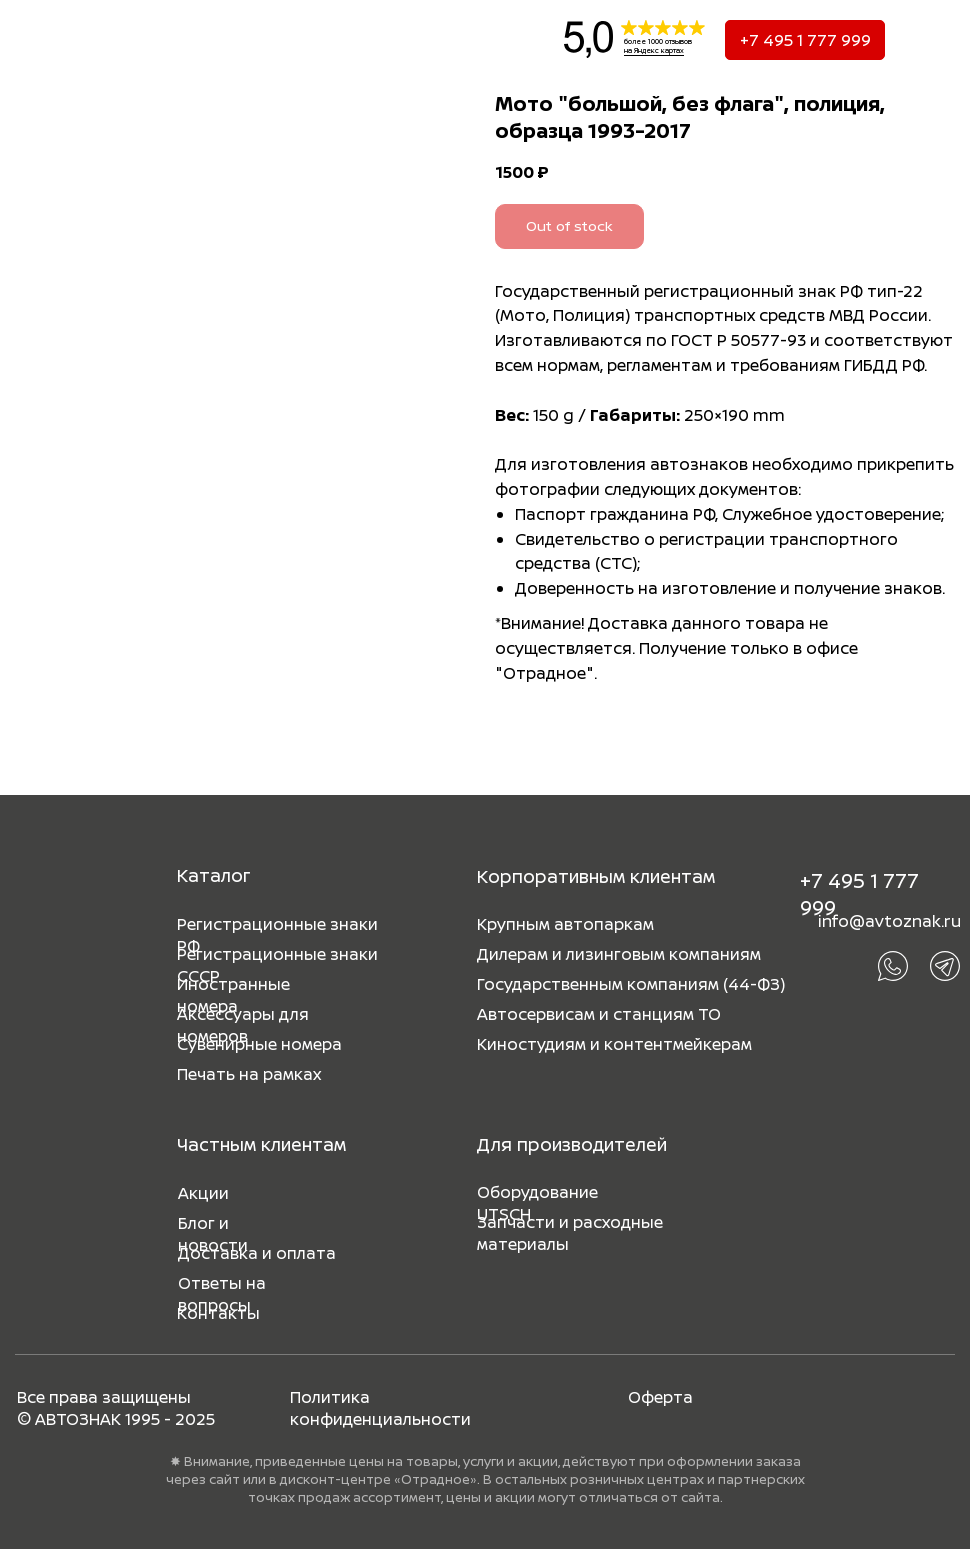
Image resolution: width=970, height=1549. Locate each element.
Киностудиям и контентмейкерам (614, 1044)
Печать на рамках (249, 1074)
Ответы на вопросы (222, 1294)
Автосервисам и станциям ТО (599, 1014)
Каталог (213, 875)
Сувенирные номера (259, 1044)
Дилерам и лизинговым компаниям (619, 954)
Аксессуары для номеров (243, 1025)
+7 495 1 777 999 (805, 40)
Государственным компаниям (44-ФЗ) (631, 984)
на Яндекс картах (654, 50)
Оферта (660, 1397)
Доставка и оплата (257, 1253)
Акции (203, 1193)
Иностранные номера (233, 995)
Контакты (218, 1313)
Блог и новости (213, 1234)
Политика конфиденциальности (380, 1408)
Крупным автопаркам (565, 924)
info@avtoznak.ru (889, 921)
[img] (49, 40)
